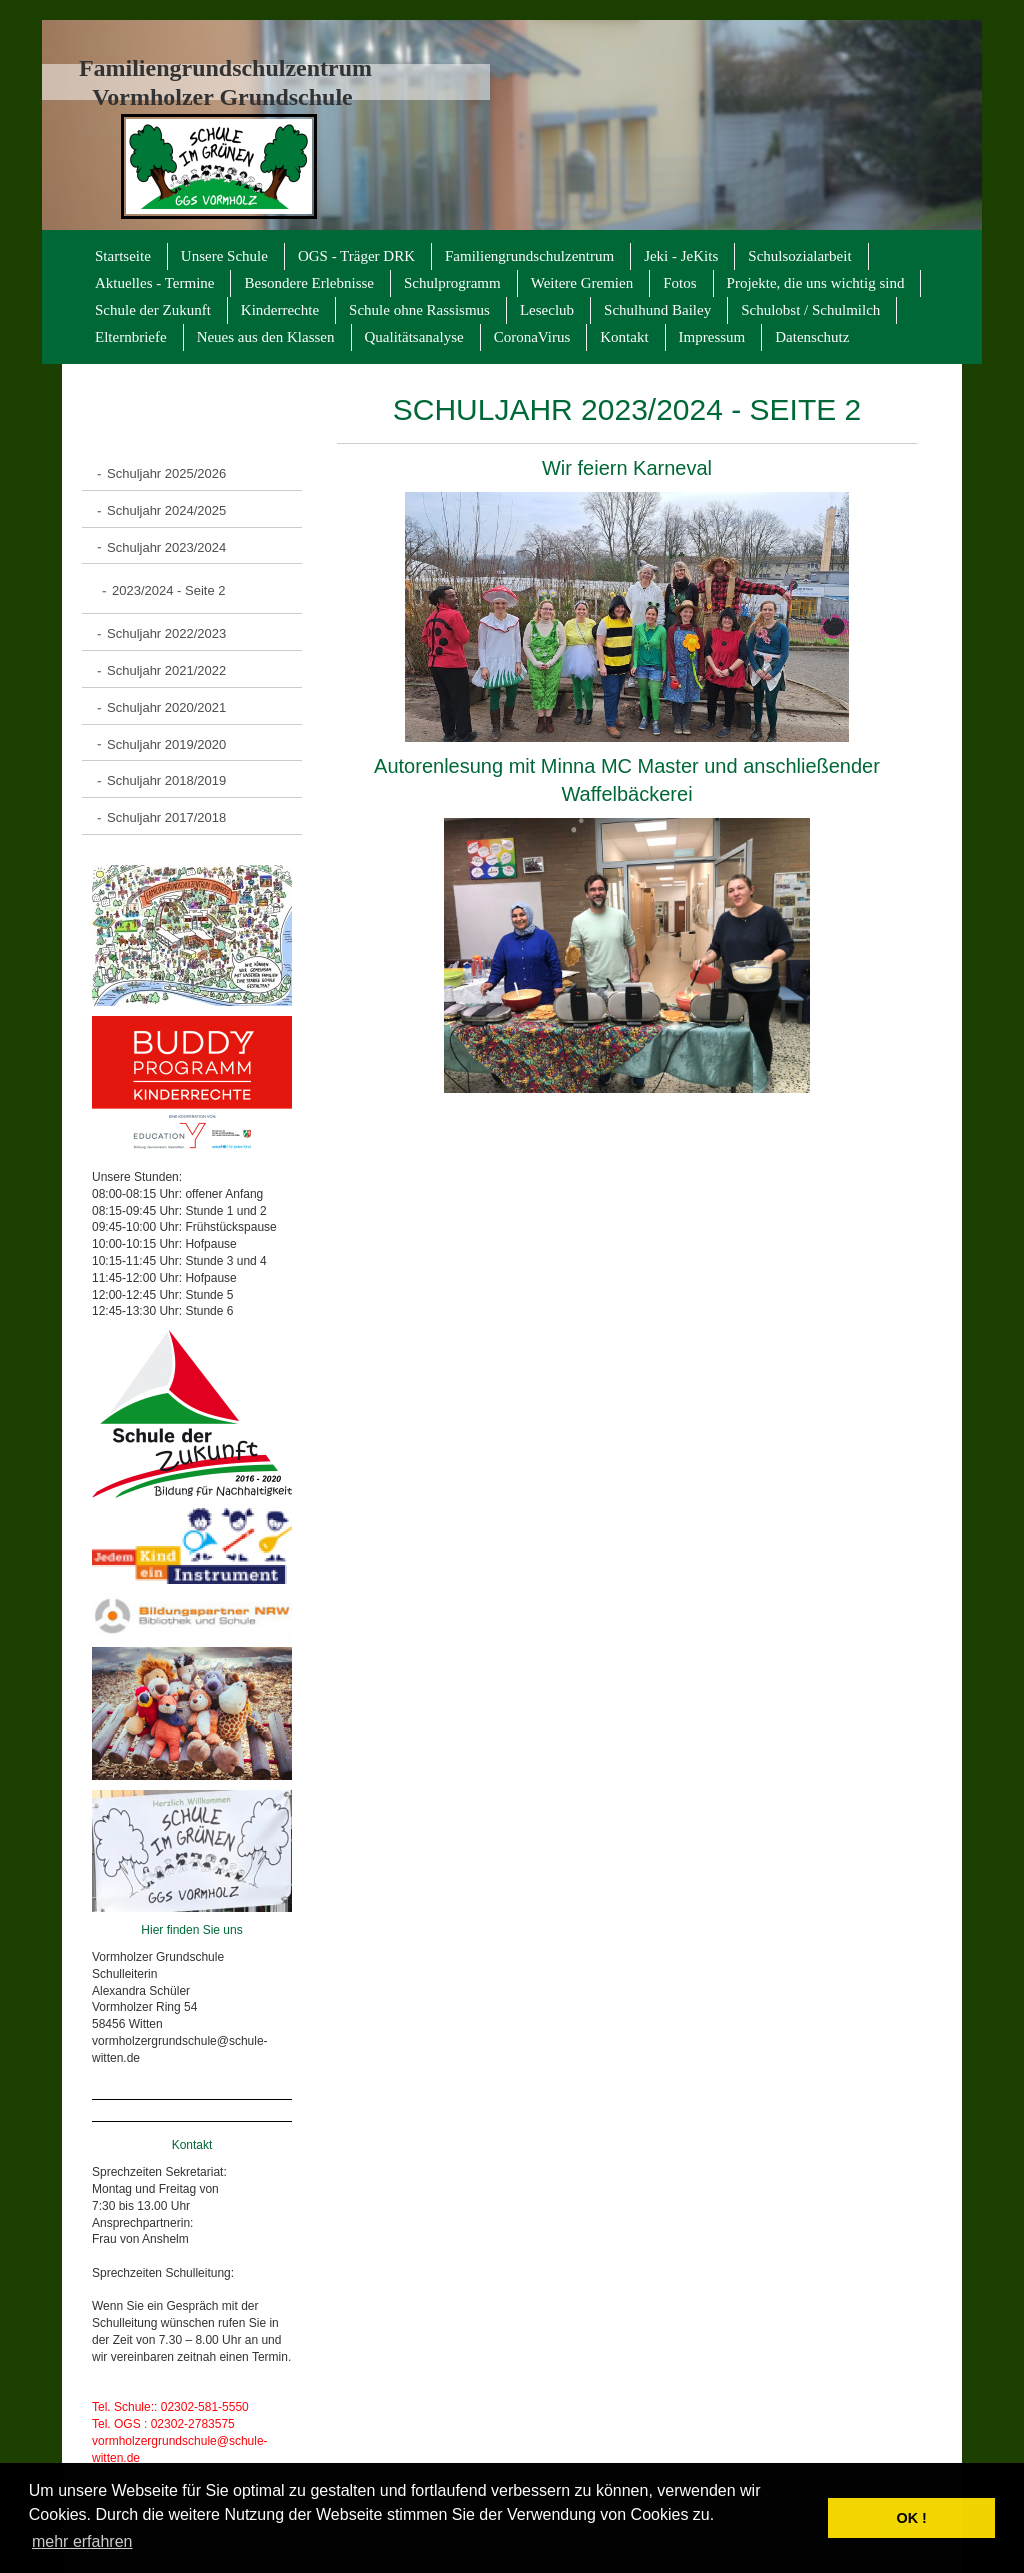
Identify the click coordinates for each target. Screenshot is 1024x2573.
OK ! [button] (911, 2518)
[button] (807, 2518)
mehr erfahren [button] (82, 2541)
